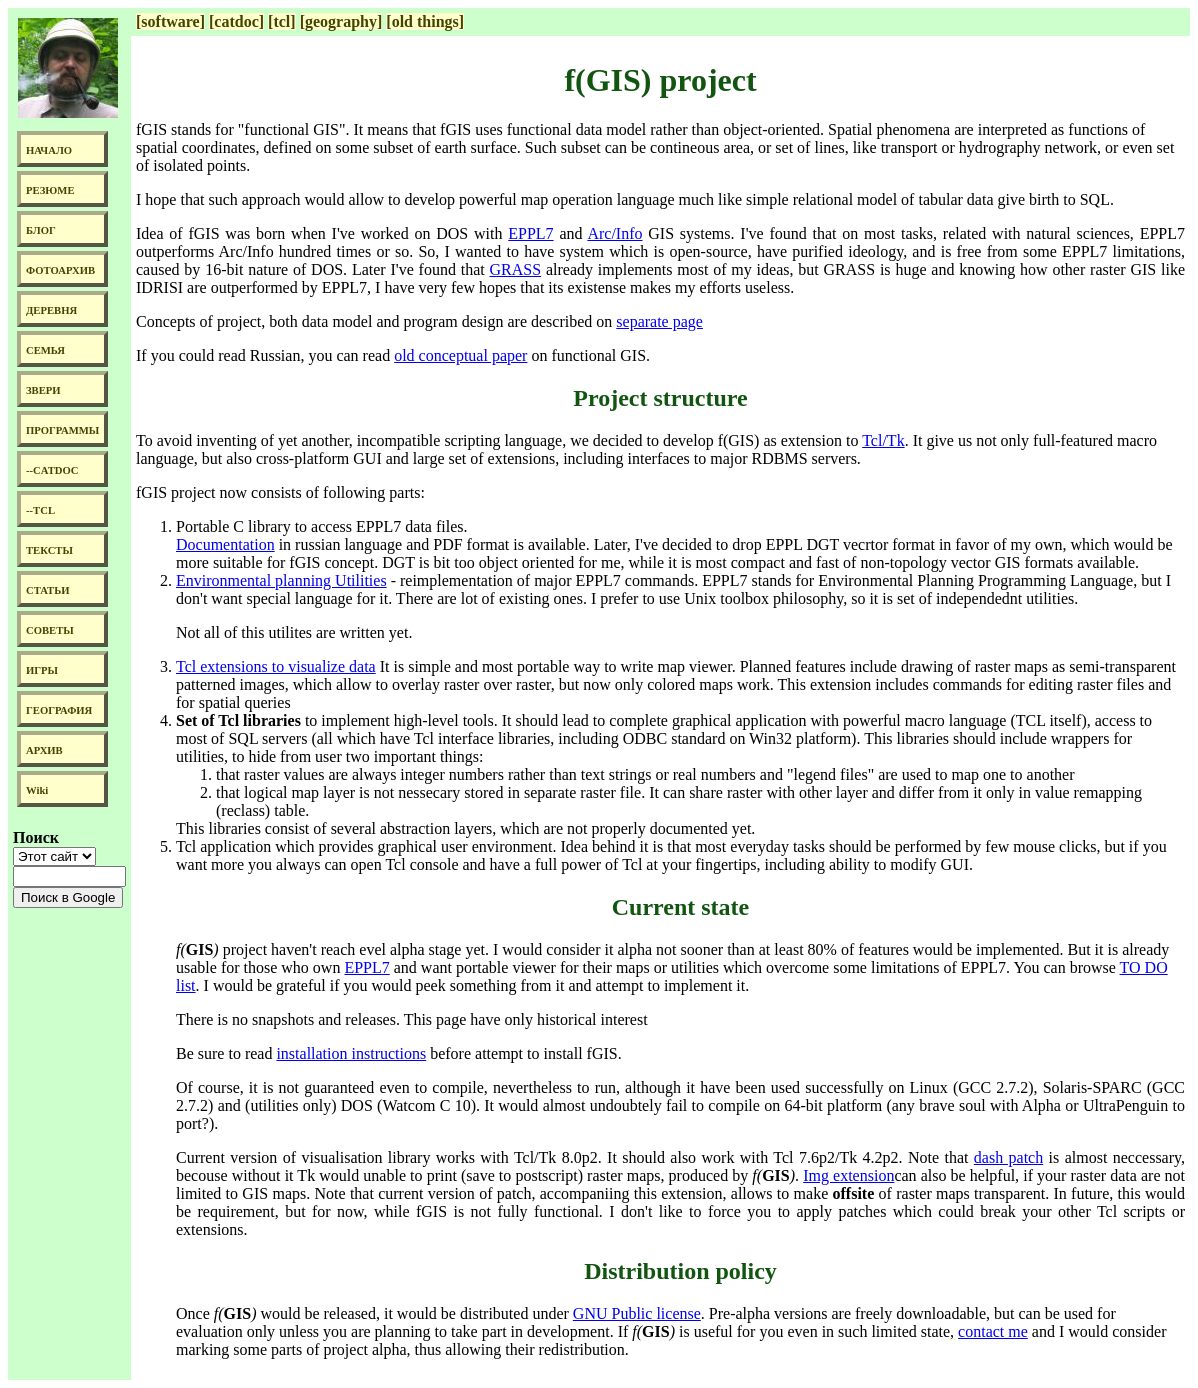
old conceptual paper (460, 355)
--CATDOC (52, 470)
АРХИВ (44, 750)
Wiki (37, 790)
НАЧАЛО (49, 150)
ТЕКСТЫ (49, 550)
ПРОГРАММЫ (62, 430)
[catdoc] (236, 21)
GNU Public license (637, 1313)
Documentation (225, 544)
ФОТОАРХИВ (60, 270)
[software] (170, 21)
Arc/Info (614, 233)
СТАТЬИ (47, 590)
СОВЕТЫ (50, 630)
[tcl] (282, 21)
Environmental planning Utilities (281, 580)
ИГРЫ (42, 670)
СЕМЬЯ (45, 350)
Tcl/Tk (883, 440)
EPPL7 (530, 233)
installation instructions (351, 1053)
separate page (659, 321)
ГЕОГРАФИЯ (59, 710)
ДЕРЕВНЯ (51, 310)
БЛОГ (41, 230)
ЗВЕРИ (43, 390)
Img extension (848, 1175)
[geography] (341, 21)
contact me (993, 1331)
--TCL (40, 510)
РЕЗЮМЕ (50, 190)
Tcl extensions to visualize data (276, 666)
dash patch (1008, 1157)
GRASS (516, 269)
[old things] (425, 21)
